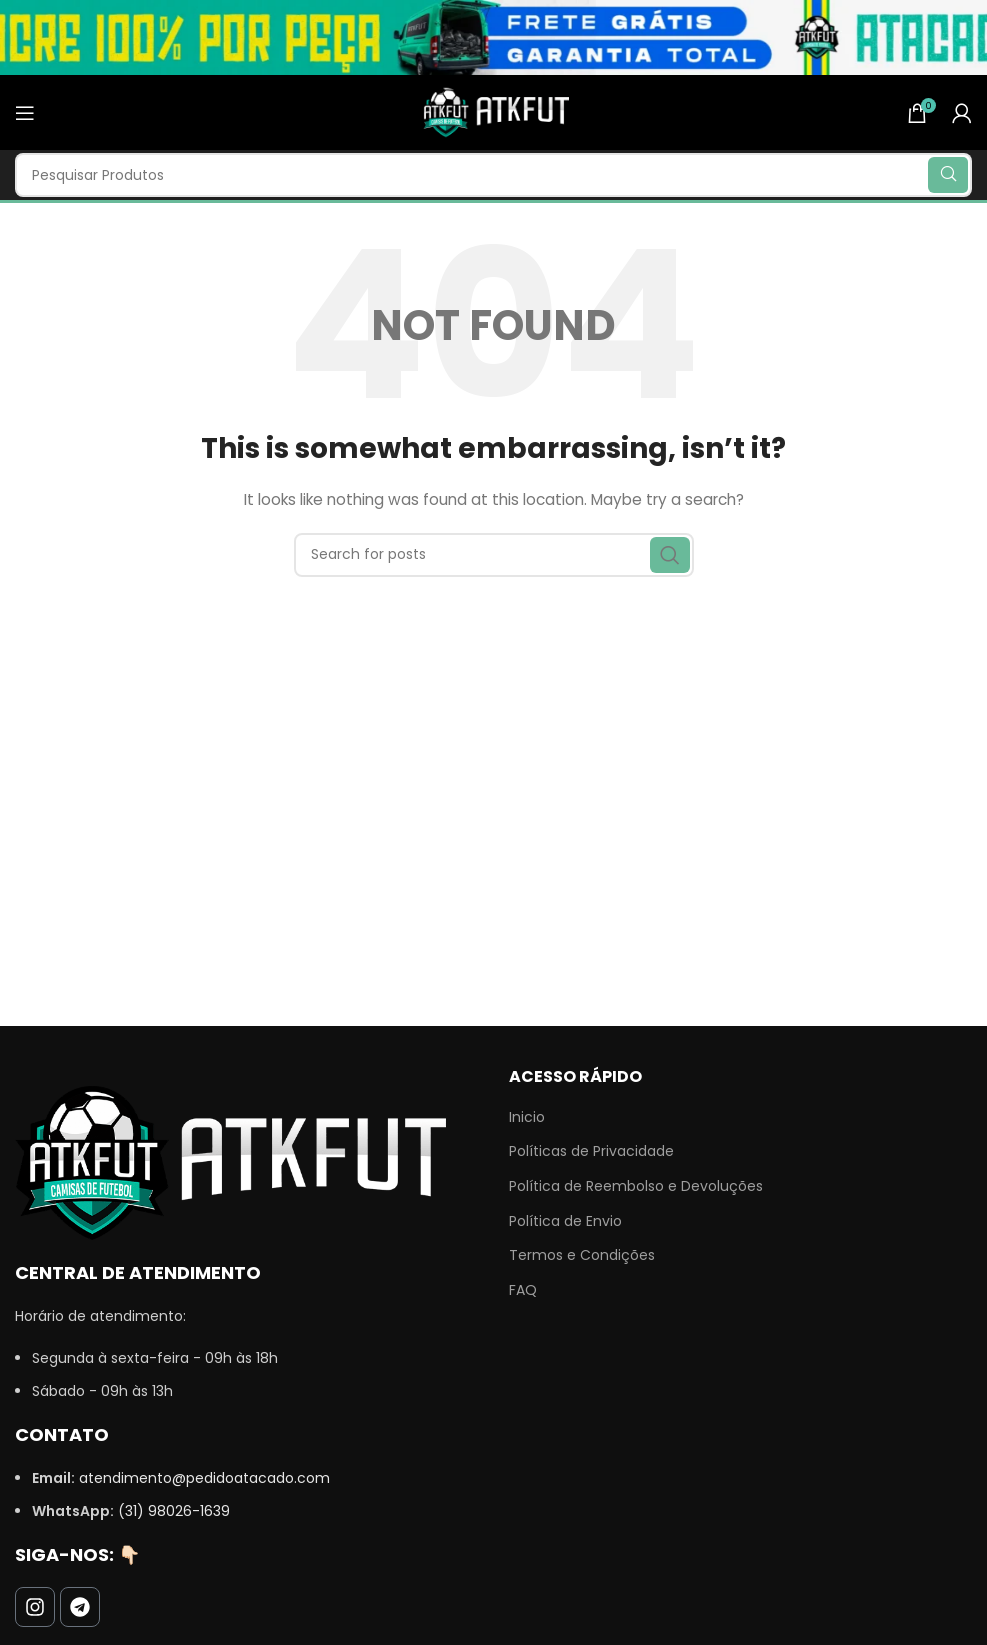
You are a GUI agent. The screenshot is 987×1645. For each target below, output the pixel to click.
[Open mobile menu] (25, 113)
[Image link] (230, 1161)
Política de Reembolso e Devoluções (636, 1186)
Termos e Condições (582, 1255)
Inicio (527, 1117)
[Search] (493, 175)
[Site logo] (494, 111)
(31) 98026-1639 (174, 1511)
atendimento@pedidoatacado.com (204, 1478)
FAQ (523, 1290)
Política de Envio (565, 1221)
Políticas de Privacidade (591, 1151)
